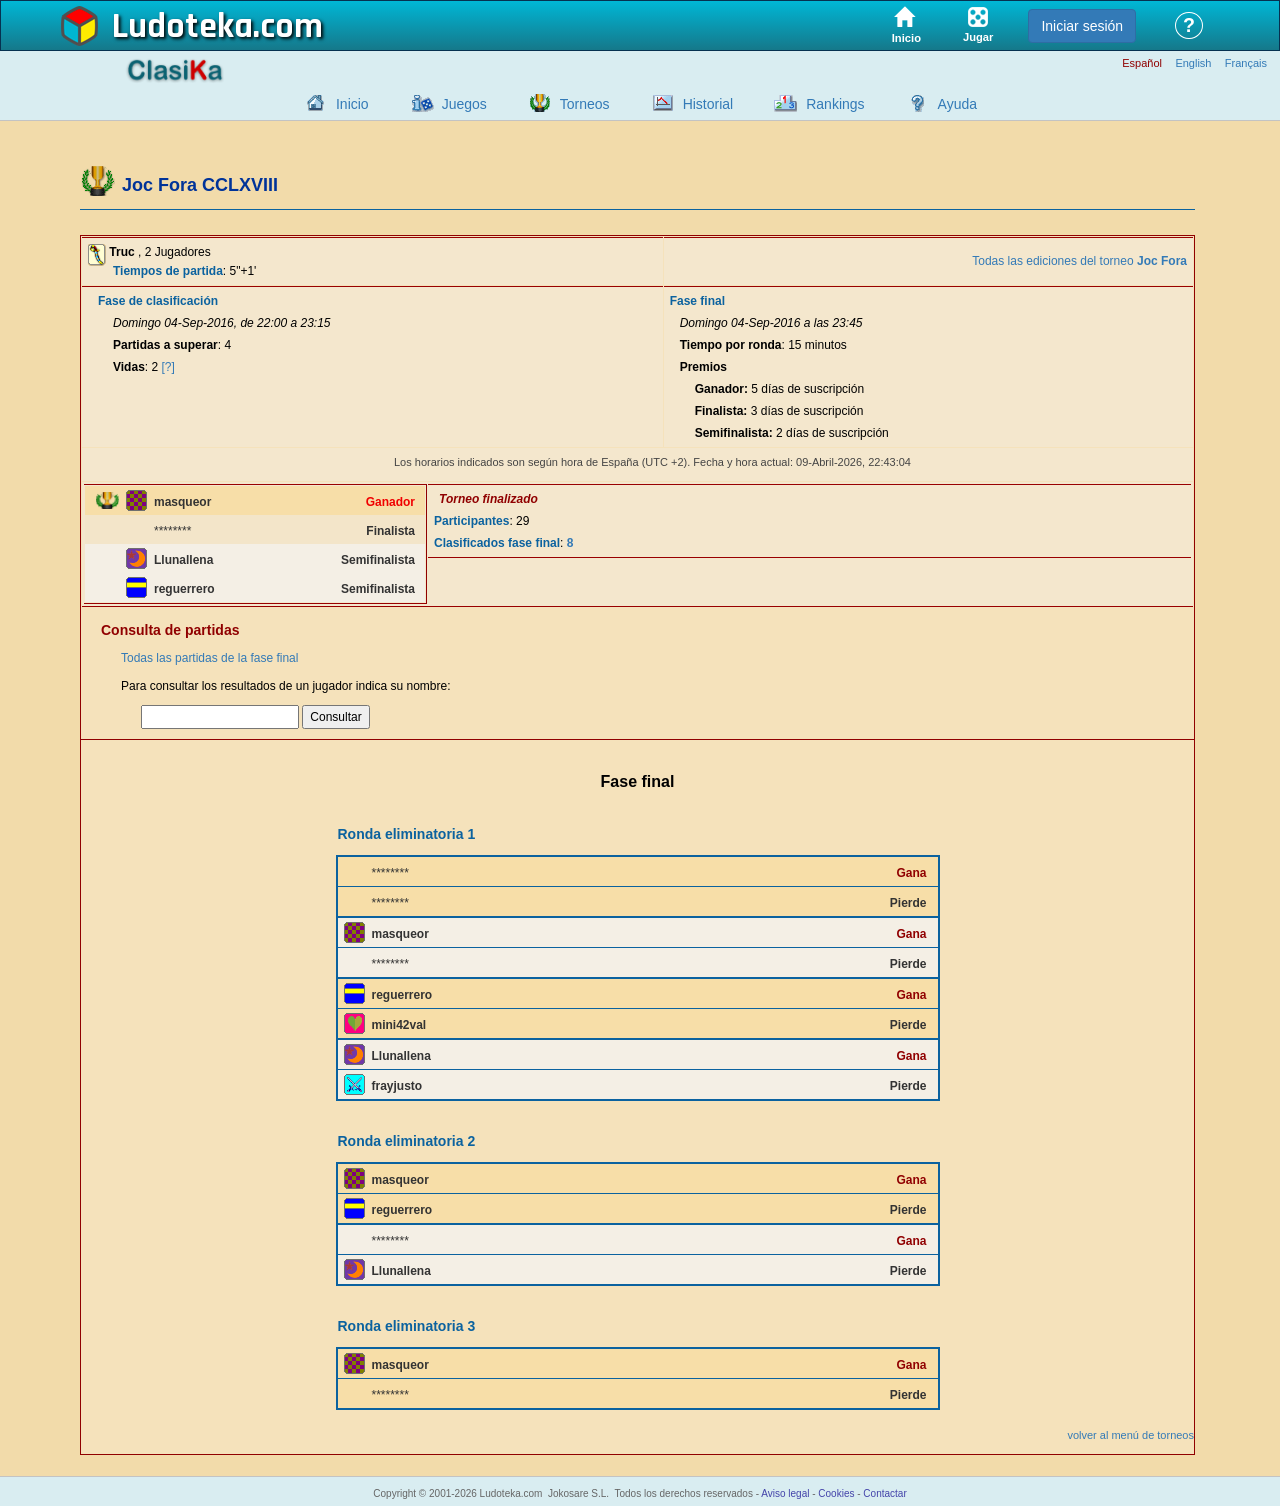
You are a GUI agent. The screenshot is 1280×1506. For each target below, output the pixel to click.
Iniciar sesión (1082, 26)
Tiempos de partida (168, 271)
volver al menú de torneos (1130, 1435)
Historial (708, 104)
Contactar (884, 1493)
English (1193, 63)
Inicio (352, 104)
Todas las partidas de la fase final (209, 658)
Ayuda (957, 104)
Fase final (697, 301)
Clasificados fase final (497, 543)
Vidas (129, 367)
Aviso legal (785, 1493)
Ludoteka (182, 27)
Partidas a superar (165, 345)
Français (1246, 63)
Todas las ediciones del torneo (1079, 261)
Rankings (835, 104)
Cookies (836, 1493)
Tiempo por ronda (731, 345)
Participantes (471, 521)
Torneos (585, 104)
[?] (168, 367)
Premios (703, 367)
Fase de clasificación (158, 301)
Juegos (464, 104)
